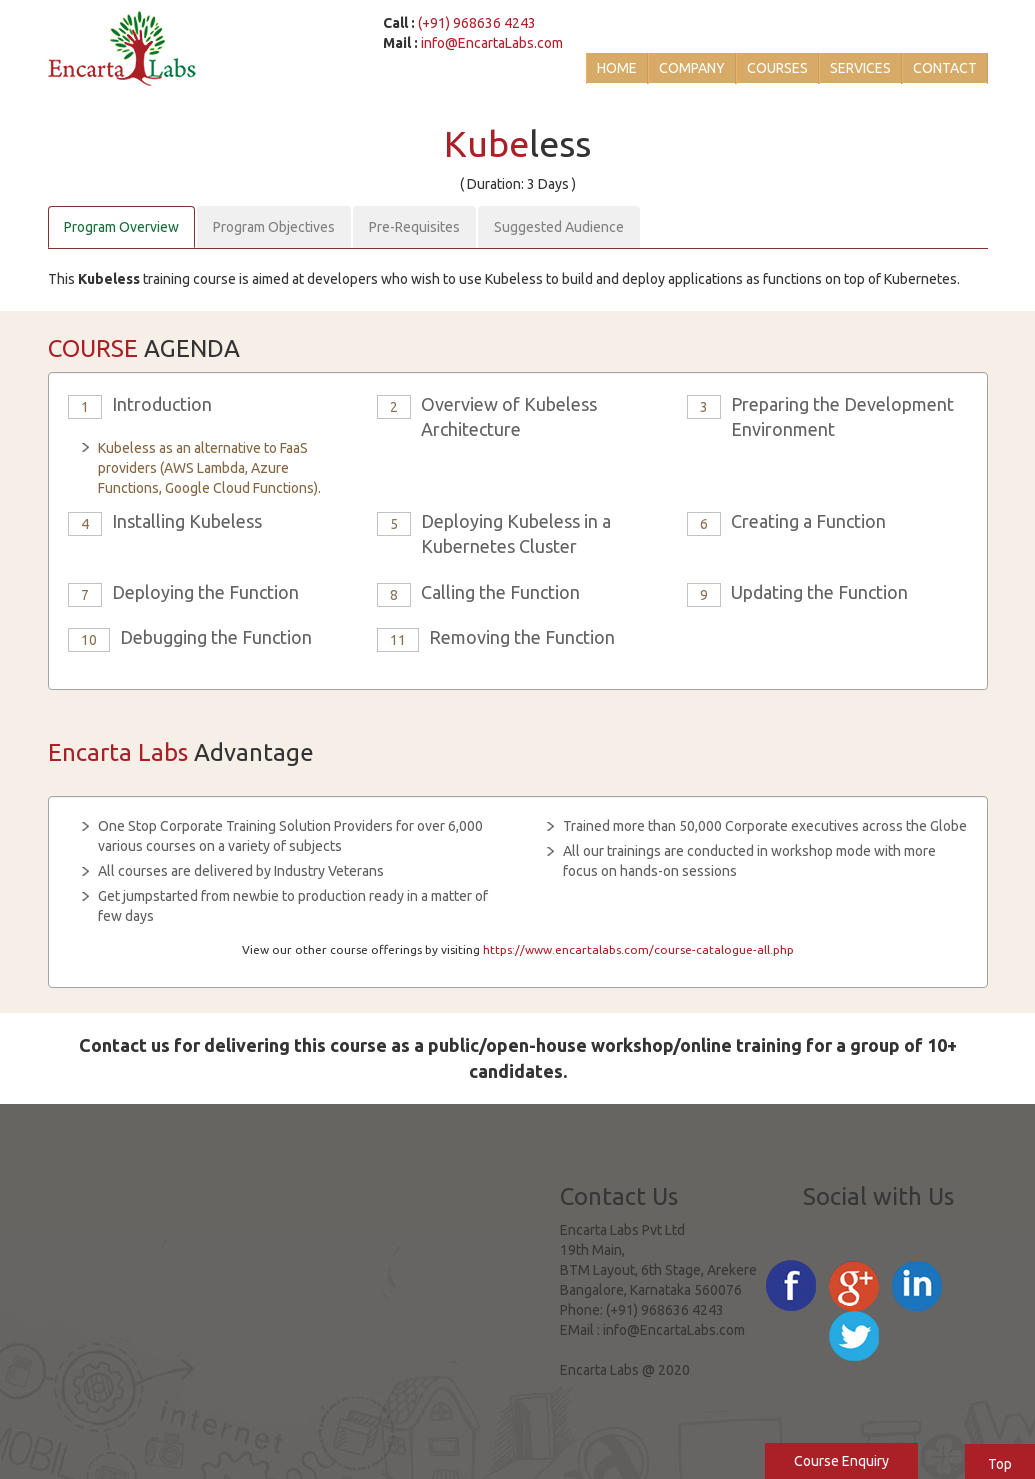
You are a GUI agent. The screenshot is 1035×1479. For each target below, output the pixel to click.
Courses (777, 68)
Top (1000, 1464)
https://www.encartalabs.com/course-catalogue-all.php (638, 949)
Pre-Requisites (414, 227)
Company (692, 68)
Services (860, 68)
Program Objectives (274, 227)
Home (617, 68)
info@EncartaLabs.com (492, 43)
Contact (945, 68)
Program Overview (121, 227)
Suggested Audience (559, 227)
